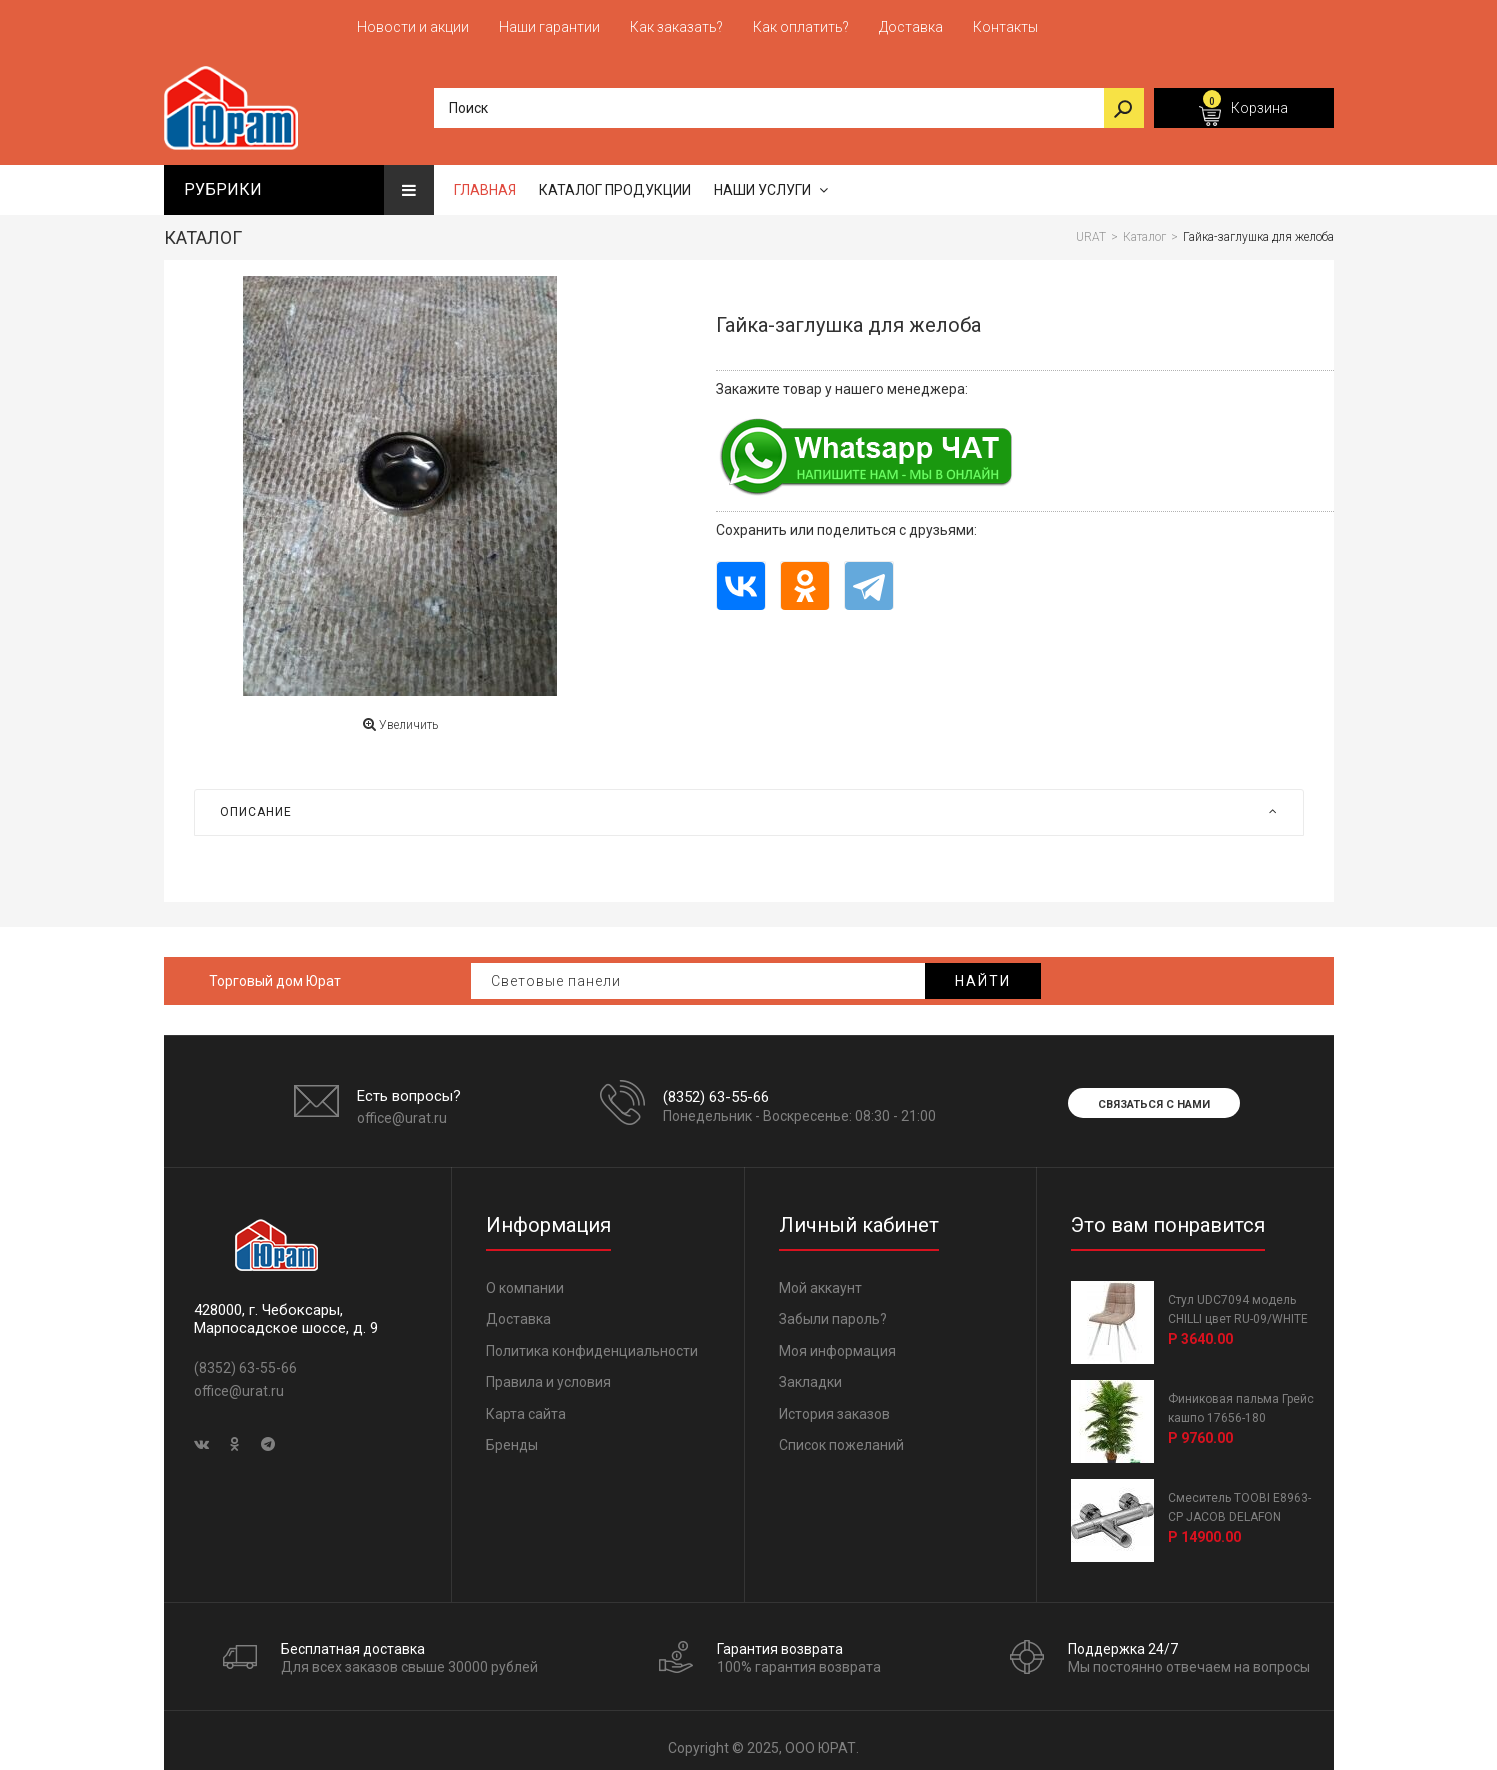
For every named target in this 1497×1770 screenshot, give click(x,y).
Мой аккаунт (820, 1278)
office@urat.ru (402, 1108)
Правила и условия (548, 1372)
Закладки (810, 1372)
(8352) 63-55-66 (716, 1087)
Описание (749, 802)
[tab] (749, 802)
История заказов (834, 1404)
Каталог (203, 227)
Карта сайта (526, 1404)
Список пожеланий (841, 1435)
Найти (983, 971)
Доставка (518, 1309)
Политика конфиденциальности (592, 1341)
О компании (525, 1278)
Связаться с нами (1154, 1094)
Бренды (512, 1435)
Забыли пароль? (833, 1309)
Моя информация (837, 1341)
